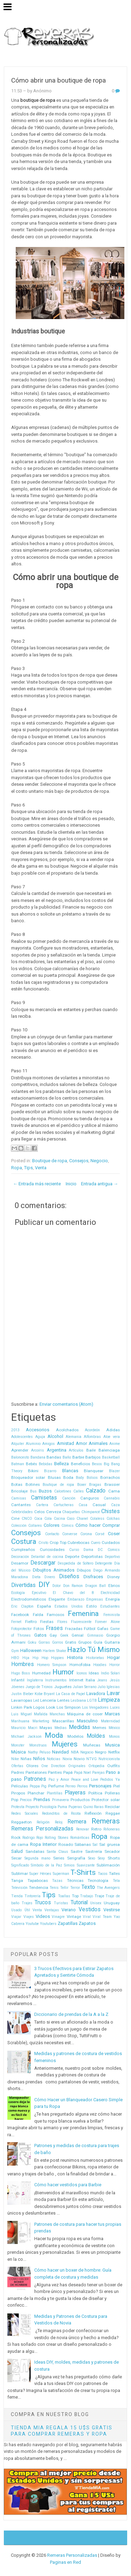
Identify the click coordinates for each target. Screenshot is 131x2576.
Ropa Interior (43, 1844)
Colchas (113, 1518)
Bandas (53, 1457)
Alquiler (17, 1443)
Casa (83, 1505)
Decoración (20, 1556)
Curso (74, 1549)
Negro (100, 1752)
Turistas (61, 1903)
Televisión (19, 1887)
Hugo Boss (20, 1673)
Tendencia (38, 1887)
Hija (25, 1658)
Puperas (75, 1807)
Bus (33, 1491)
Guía (98, 1642)
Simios (69, 1865)
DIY (44, 1584)
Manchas (57, 1714)
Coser (114, 1533)
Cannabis (112, 1498)
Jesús (115, 1680)
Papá (68, 1772)
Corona (86, 1534)
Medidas (79, 1727)
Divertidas (23, 1585)
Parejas (98, 1772)
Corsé (99, 1534)
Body (80, 1477)
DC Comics (108, 1549)
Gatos (40, 1635)
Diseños (69, 1576)
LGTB (92, 1700)
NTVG (91, 1759)
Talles (114, 1873)
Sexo (91, 1858)
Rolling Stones (56, 1837)
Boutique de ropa (49, 1160)
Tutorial (79, 1902)
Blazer (114, 1471)
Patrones (35, 1779)
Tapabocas (38, 1880)
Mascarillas (63, 1720)
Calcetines (62, 1491)
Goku (32, 1642)
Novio (79, 1758)
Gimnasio (95, 1635)
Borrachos (110, 1477)
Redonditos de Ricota (61, 1813)
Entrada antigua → (99, 1183)
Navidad (60, 1752)
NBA (75, 1752)
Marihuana (20, 1721)
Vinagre (58, 1916)
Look (50, 1707)
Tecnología (98, 1880)
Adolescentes (22, 1436)
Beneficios (80, 1463)
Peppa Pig (38, 1786)
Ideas (94, 1673)
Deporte (72, 1556)
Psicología (48, 1807)
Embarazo (75, 1599)
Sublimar (19, 1873)
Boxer (81, 1484)
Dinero (49, 1577)
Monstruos (38, 1745)
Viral (87, 1916)
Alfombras (92, 1436)
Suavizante (86, 1865)
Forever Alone (107, 1621)
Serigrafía (76, 1858)
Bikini (33, 1470)
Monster (17, 1745)
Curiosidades (52, 1549)
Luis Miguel (21, 1714)
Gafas (102, 1628)
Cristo (43, 1542)
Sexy (101, 1858)
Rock (16, 1837)
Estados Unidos (68, 1606)
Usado (16, 1910)
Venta (40, 1167)
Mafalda (41, 1714)
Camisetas (44, 1498)
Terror (75, 1887)
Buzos (45, 1491)
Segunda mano (37, 1858)
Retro (96, 1829)
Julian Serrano (84, 1687)
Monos (114, 1736)
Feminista (111, 1614)
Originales (77, 1766)
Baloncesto (20, 1457)
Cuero (95, 1542)
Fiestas (46, 1621)
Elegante (57, 1599)
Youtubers (48, 1923)
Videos (43, 1916)
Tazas (57, 1880)
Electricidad (110, 1592)
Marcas (112, 1713)
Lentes (63, 1700)
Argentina (56, 1450)
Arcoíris (37, 1450)
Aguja (40, 1436)
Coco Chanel (77, 1518)
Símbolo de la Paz (46, 1865)
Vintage (74, 1916)
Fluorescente (81, 1621)
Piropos (18, 1793)
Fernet (16, 1621)
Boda (68, 1477)
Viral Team (102, 1916)
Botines (33, 1484)
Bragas (95, 1484)
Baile (91, 1450)
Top (75, 1895)
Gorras (44, 1642)
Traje (99, 1895)
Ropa (16, 1167)
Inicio (71, 1183)
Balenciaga (109, 1450)
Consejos (78, 1160)
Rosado (65, 1844)
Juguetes (63, 1686)
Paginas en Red (65, 2562)
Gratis (70, 1642)
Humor (63, 1672)
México (114, 1727)
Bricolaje (19, 1491)
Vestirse (111, 1909)
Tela (116, 1880)
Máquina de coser (85, 1714)
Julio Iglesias (108, 1687)
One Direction (53, 1766)
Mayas (45, 1727)
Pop (14, 1799)
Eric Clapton (22, 1606)
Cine (15, 1518)
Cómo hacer (88, 1525)
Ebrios (114, 1585)
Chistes (110, 1511)
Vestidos (90, 1909)
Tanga (17, 1880)
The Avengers (108, 1887)
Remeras (106, 1821)
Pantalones (36, 1772)
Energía (112, 1599)
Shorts (114, 1858)
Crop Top (58, 1542)
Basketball (111, 1457)
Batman (17, 1464)
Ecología (18, 1592)
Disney (113, 1576)
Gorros (57, 1642)
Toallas (64, 1896)
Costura (23, 1541)
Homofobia (80, 1664)
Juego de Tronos (39, 1687)
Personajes (100, 1785)
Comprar (111, 1525)
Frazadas (73, 1628)
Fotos (39, 1628)
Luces (115, 1707)
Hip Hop (40, 1658)
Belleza (61, 1463)
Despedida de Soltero (75, 1563)
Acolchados (67, 1429)
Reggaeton (21, 1822)
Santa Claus (57, 1851)
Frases (54, 1628)
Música (18, 1752)
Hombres (22, 1664)
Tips (28, 1167)
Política (95, 1793)
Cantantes (21, 1504)
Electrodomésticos (28, 1599)
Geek (64, 1635)
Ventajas (51, 1910)
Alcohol (55, 1436)
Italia (90, 1680)
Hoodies (100, 1665)
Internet (76, 1680)
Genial (77, 1635)
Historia (75, 1657)
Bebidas (45, 1464)
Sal (95, 1844)
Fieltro (31, 1621)
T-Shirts (83, 1872)
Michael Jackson (26, 1736)
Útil (27, 1910)
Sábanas (82, 1844)
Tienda (17, 1896)
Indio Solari (110, 1673)
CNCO (27, 1518)
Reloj (59, 1822)
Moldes (96, 1736)
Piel (116, 1786)
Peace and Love (84, 1779)
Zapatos (87, 1923)
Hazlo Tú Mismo (93, 1649)
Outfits (113, 1765)
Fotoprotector (21, 1628)
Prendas (42, 1799)
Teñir (64, 1887)
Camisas (18, 1498)
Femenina (83, 1613)
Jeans (102, 1680)
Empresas (94, 1599)
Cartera (42, 1505)
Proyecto (32, 1807)
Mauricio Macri (24, 1727)
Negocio (99, 1160)
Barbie (78, 1457)
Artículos (76, 1450)
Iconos (82, 1673)
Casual (99, 1504)
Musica (112, 1745)
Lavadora (95, 1693)
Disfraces (93, 1576)
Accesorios (37, 1429)
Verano (68, 1909)
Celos (39, 1511)
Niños (39, 1758)
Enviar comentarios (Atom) (66, 1404)
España (44, 1606)
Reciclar (112, 1806)
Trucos (43, 1902)
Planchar (36, 1793)
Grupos (85, 1642)
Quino (88, 1807)
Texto (88, 1887)
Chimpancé (90, 1512)
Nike (15, 1759)
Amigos (48, 1443)
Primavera (60, 1800)
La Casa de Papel (70, 1694)
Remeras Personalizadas (42, 1829)
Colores (51, 1525)
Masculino (87, 1720)
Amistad (65, 1443)
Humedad (41, 1673)
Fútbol (89, 1628)
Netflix (114, 1752)
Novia (67, 1759)
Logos (39, 1707)
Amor (81, 1443)
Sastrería (93, 1851)
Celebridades (22, 1512)
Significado (20, 1865)
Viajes (28, 1916)
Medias (60, 1727)
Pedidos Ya (110, 1779)
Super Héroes (40, 1873)
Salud (17, 1851)
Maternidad (110, 1721)
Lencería (48, 1700)
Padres (17, 1772)
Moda (54, 1735)
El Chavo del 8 (73, 1592)
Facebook (20, 1614)
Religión (43, 1822)
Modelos (75, 1736)
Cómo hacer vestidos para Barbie (67, 2184)
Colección (19, 1525)
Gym (15, 1651)
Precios (26, 1800)
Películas (19, 1786)
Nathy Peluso (39, 1752)
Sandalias (35, 1851)
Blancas (70, 1470)
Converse (69, 1534)
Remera (76, 1822)
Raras (99, 1807)
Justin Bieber (22, 1694)
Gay (53, 1635)
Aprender (19, 1450)
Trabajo (86, 1896)
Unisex (95, 1903)
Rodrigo (28, 1837)
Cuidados (111, 1542)
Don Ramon (73, 1585)
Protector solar (106, 1799)
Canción (68, 1498)
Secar (16, 1858)
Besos (97, 1464)
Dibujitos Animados (53, 1570)
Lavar (113, 1693)
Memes (99, 1727)
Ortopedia (96, 1766)
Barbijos (93, 1457)
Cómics (67, 1525)
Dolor (56, 1585)
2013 (15, 1430)
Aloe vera (111, 1436)
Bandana (37, 1457)
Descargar (43, 1563)
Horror (114, 1665)
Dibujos (84, 1570)
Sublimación (108, 1865)
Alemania (73, 1436)
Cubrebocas (78, 1542)
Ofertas (17, 1766)
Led (36, 1700)
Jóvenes (17, 1687)
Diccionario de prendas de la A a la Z (71, 2014)
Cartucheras (63, 1505)
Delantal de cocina (47, 1556)
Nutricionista (109, 1759)
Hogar (113, 1657)
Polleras (112, 1793)
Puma (62, 1807)
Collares (35, 1525)
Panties (55, 1772)
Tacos (103, 1873)
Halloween (31, 1650)
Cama (114, 1491)
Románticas (79, 1837)
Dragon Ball (95, 1585)
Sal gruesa (109, 1844)
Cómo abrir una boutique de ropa (58, 80)
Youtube (32, 1923)
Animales (98, 1443)
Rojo (39, 1837)
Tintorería (32, 1896)
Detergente (103, 1563)
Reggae (112, 1813)
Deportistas (92, 1556)
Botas (16, 1484)
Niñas (26, 1758)
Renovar (82, 1829)
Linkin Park (21, 1707)
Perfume (56, 1786)
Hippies (57, 1658)
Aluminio (33, 1443)
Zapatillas (68, 1923)
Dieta (36, 1577)
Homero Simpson (51, 1665)
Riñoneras (111, 1829)
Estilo (91, 1606)
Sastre (76, 1851)
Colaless (97, 1518)
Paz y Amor (59, 1779)
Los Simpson (69, 1707)
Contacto (52, 1534)
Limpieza (109, 1700)
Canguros (89, 1498)
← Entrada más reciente (37, 1183)
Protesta (17, 1807)
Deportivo (112, 1556)
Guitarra (112, 1642)
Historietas (95, 1658)
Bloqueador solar (28, 1477)
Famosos (55, 1614)
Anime (114, 1443)
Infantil (17, 1680)
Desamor (19, 1563)
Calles (78, 1491)
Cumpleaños (23, 1549)
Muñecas (91, 1745)
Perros (82, 1786)
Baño (67, 1457)
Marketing (40, 1721)
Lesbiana (78, 1700)
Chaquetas (71, 1512)
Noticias (53, 1759)
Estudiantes (110, 1606)
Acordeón (92, 1430)
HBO (15, 1658)
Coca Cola (43, 1518)
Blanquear (93, 1470)
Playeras (75, 1793)
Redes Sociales (24, 1813)
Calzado (95, 1491)
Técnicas (75, 1880)
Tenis (54, 1887)
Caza (115, 1505)
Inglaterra (35, 1680)
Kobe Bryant (44, 1694)
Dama (88, 1549)
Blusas (54, 1477)
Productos (80, 1799)
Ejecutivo (39, 1592)
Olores (32, 1765)
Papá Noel (82, 1772)
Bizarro (50, 1471)
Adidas (113, 1429)
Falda (38, 1614)
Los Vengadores (95, 1707)
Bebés (31, 1463)
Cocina (59, 1518)
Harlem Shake (54, 1651)
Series (58, 1858)
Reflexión (93, 1813)
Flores (62, 1621)
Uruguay (112, 1902)
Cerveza (53, 1511)
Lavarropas (21, 1700)
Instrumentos (56, 1680)
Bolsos (92, 1477)
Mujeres (65, 1744)
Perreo (70, 1786)
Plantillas (55, 1793)
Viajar (16, 1916)
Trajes (27, 1903)
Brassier (112, 1484)
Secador (112, 1851)
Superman (61, 1873)
